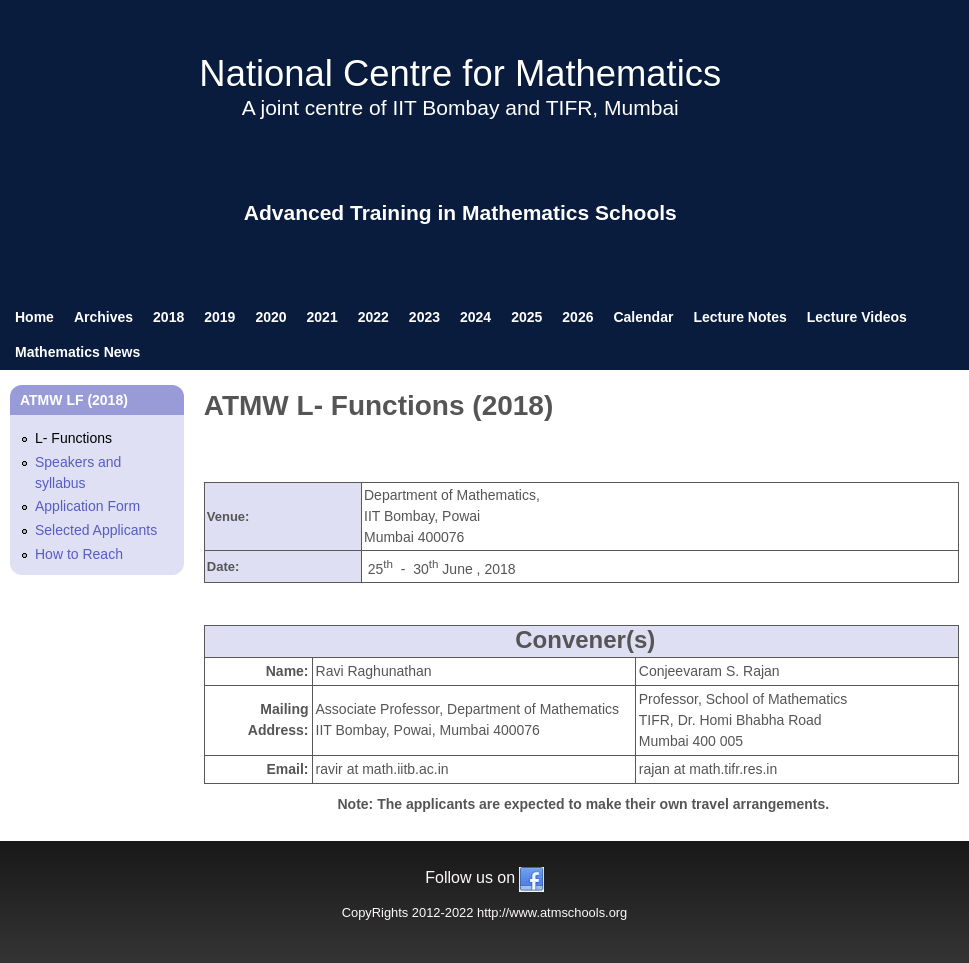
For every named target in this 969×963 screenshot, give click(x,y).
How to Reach (79, 554)
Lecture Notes (739, 317)
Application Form (87, 506)
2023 (424, 317)
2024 (475, 317)
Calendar (643, 317)
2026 (577, 317)
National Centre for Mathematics (460, 73)
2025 (526, 317)
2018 (168, 317)
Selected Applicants (96, 530)
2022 (373, 317)
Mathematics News (77, 352)
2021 (322, 317)
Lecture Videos (857, 317)
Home (34, 317)
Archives (103, 317)
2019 (219, 317)
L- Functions (73, 438)
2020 (270, 317)
